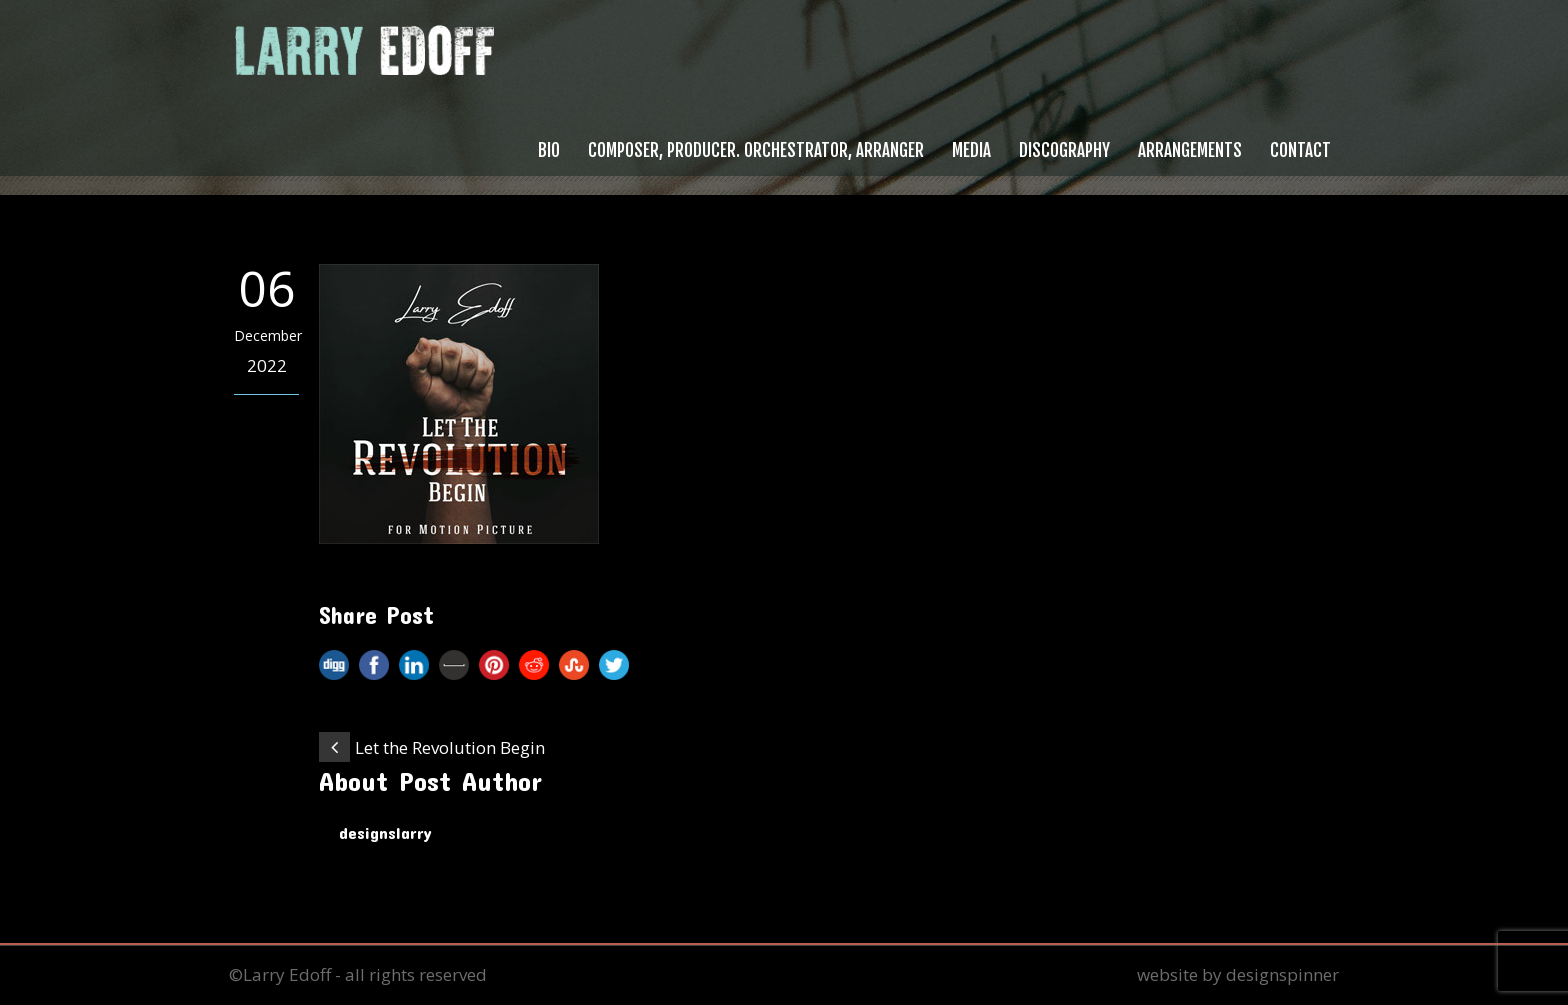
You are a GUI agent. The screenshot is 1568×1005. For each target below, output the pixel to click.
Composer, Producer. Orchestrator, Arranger (756, 150)
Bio (549, 150)
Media (971, 150)
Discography (1064, 150)
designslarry (385, 832)
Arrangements (1190, 150)
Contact (1300, 150)
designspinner (1282, 974)
